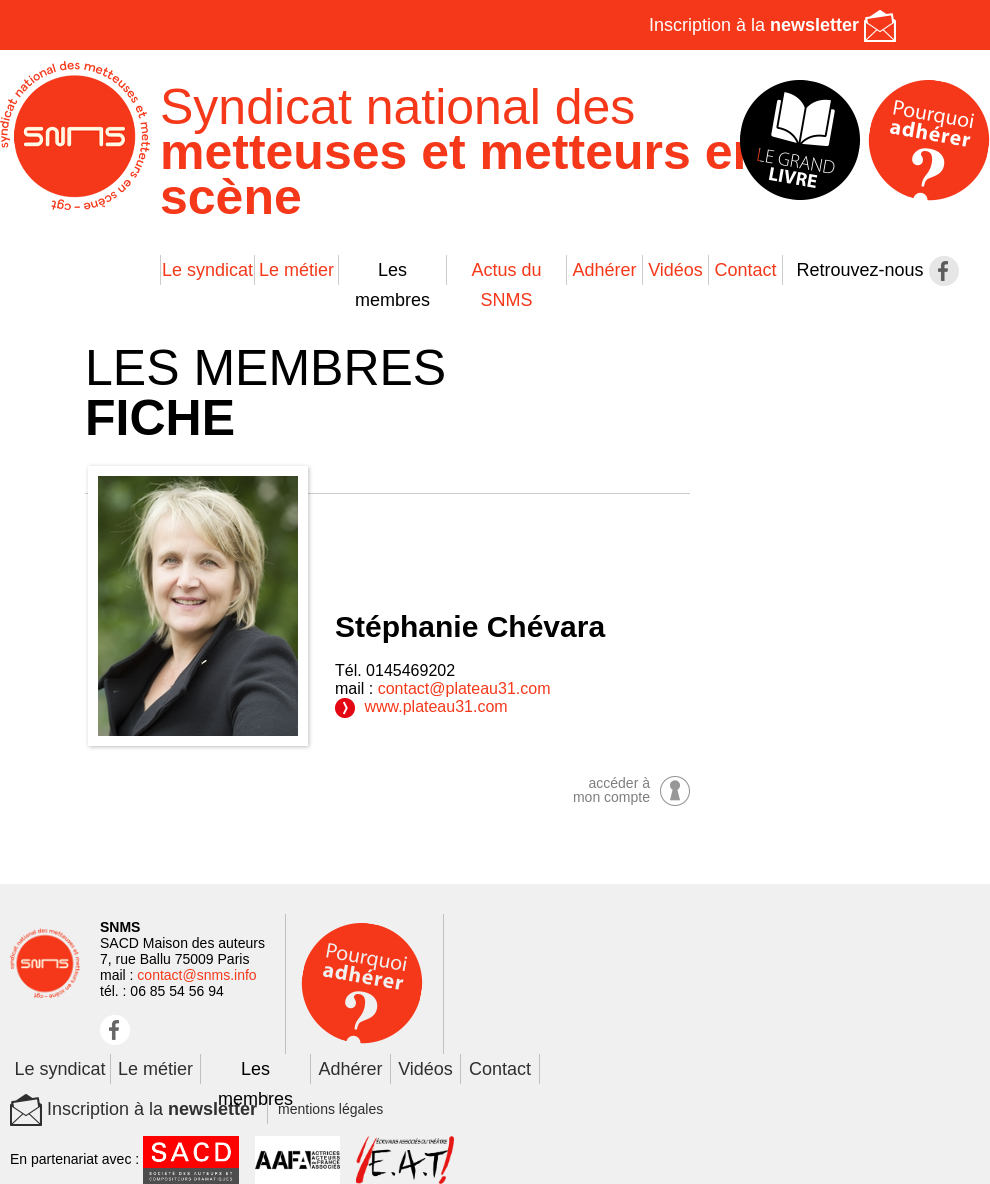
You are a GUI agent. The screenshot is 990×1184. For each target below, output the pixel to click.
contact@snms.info (196, 975)
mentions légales (330, 1109)
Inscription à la (772, 25)
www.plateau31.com (421, 706)
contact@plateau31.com (464, 688)
